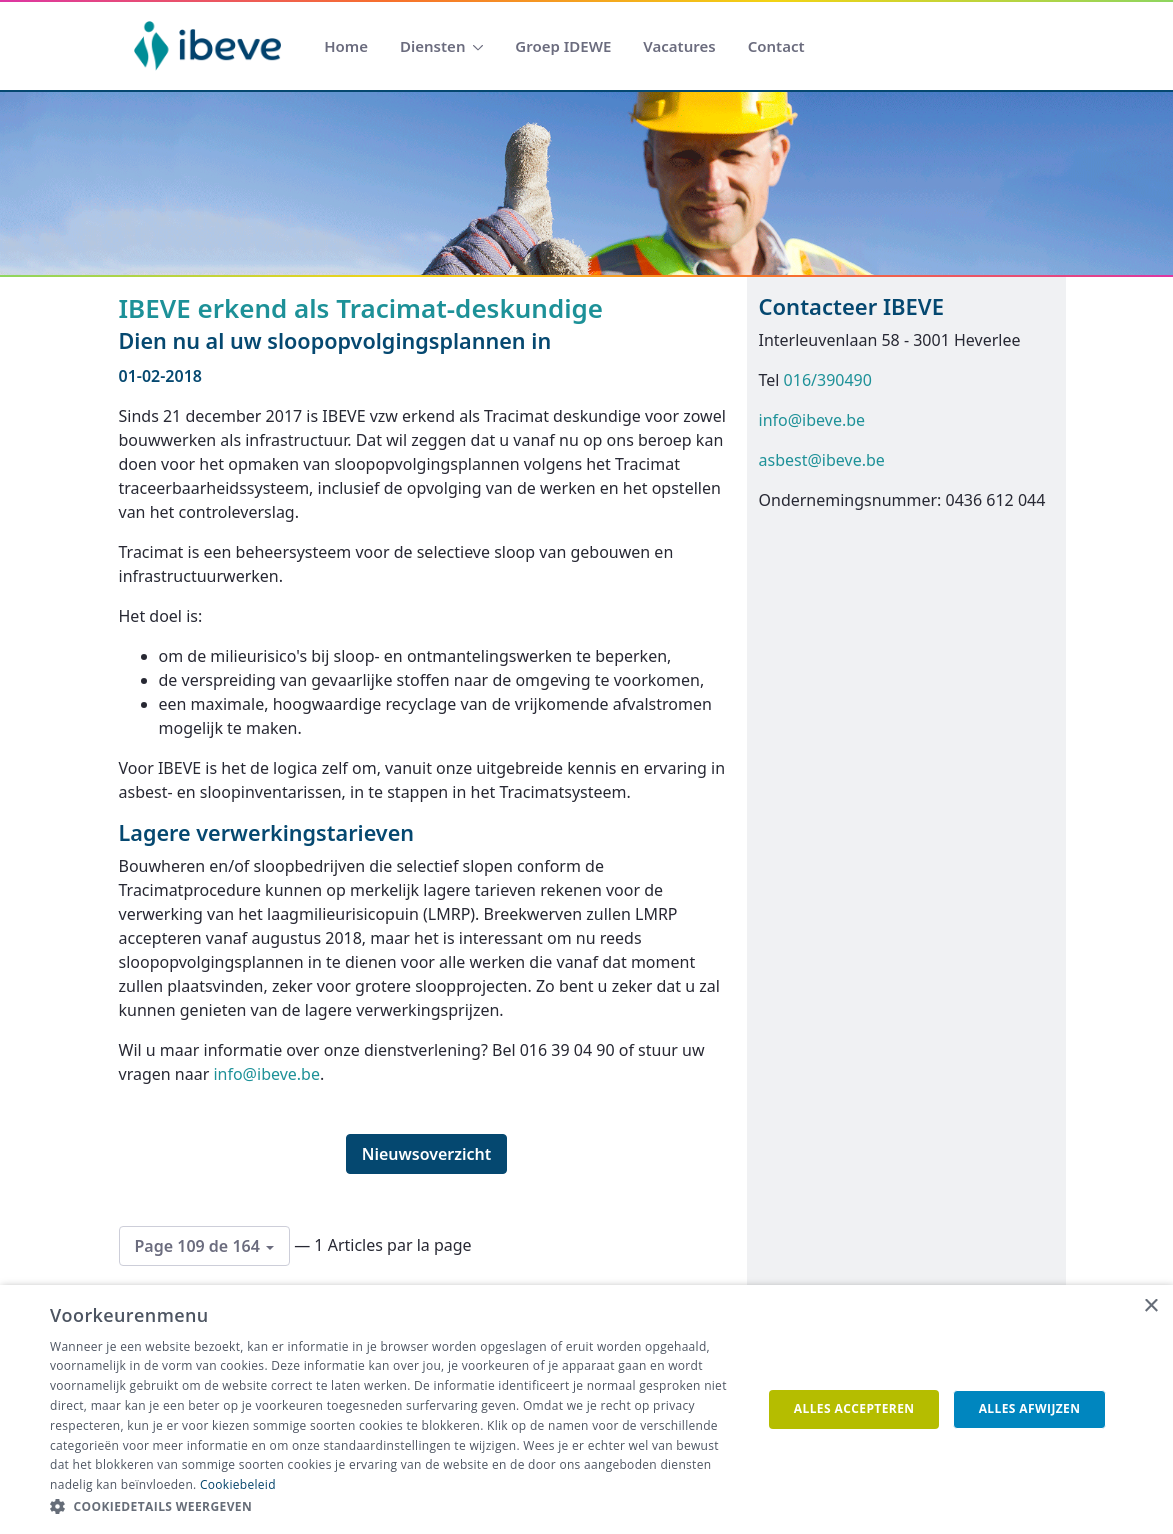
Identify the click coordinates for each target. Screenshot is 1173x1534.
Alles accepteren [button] (854, 1408)
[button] (395, 1507)
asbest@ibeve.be (822, 460)
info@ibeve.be (266, 1074)
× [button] (1150, 1306)
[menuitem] (346, 46)
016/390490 (828, 380)
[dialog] (586, 1409)
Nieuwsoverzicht (427, 1154)
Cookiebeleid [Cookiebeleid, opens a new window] (238, 1484)
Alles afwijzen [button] (1030, 1408)
